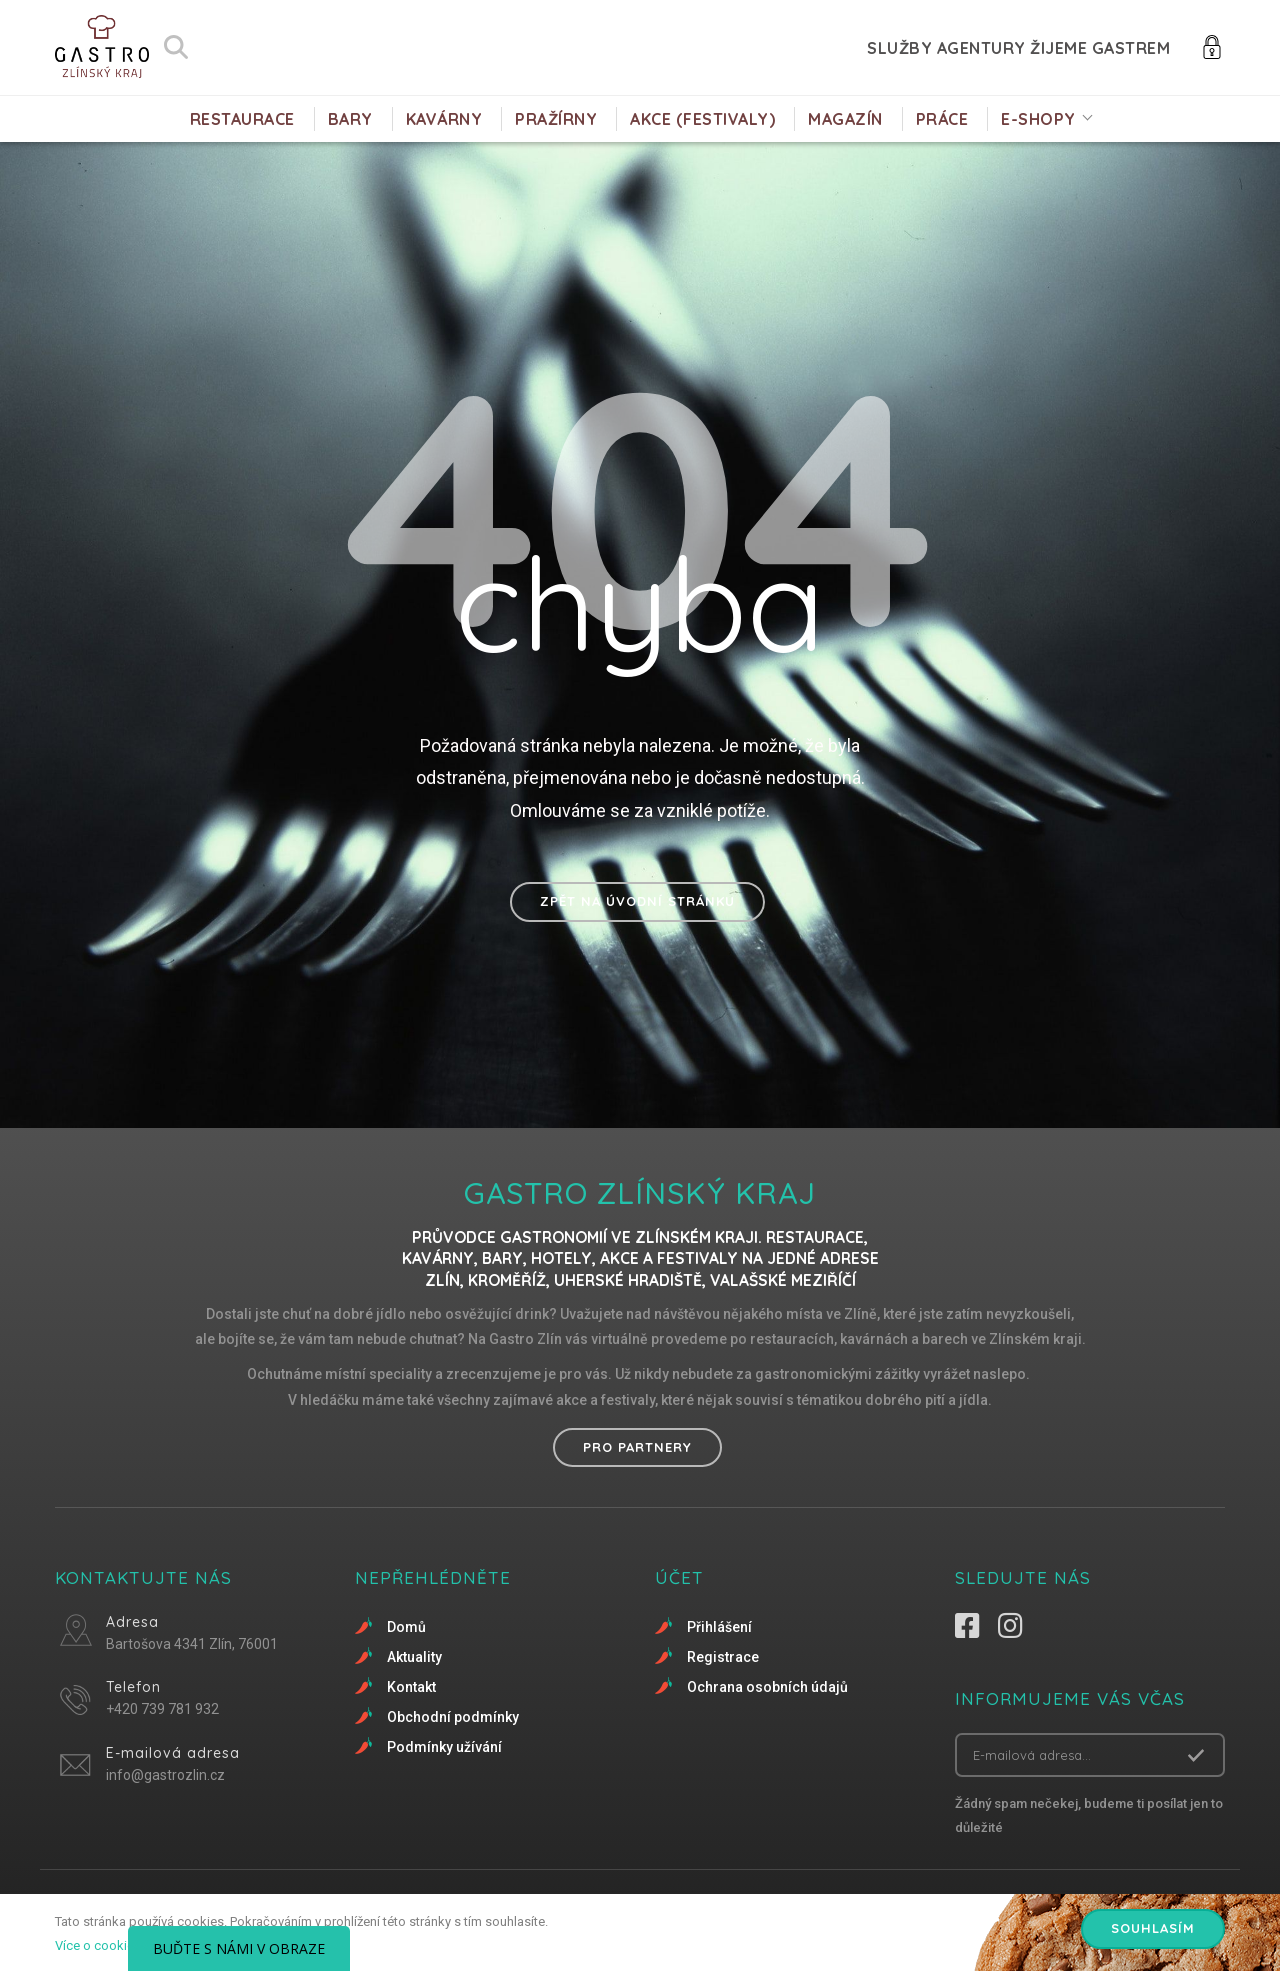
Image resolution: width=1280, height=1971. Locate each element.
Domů (406, 1627)
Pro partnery (637, 1447)
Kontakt (411, 1687)
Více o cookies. (99, 1945)
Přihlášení (719, 1627)
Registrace (723, 1657)
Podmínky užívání (444, 1747)
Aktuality (414, 1657)
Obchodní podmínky (453, 1717)
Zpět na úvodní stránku (637, 901)
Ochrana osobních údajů (767, 1687)
